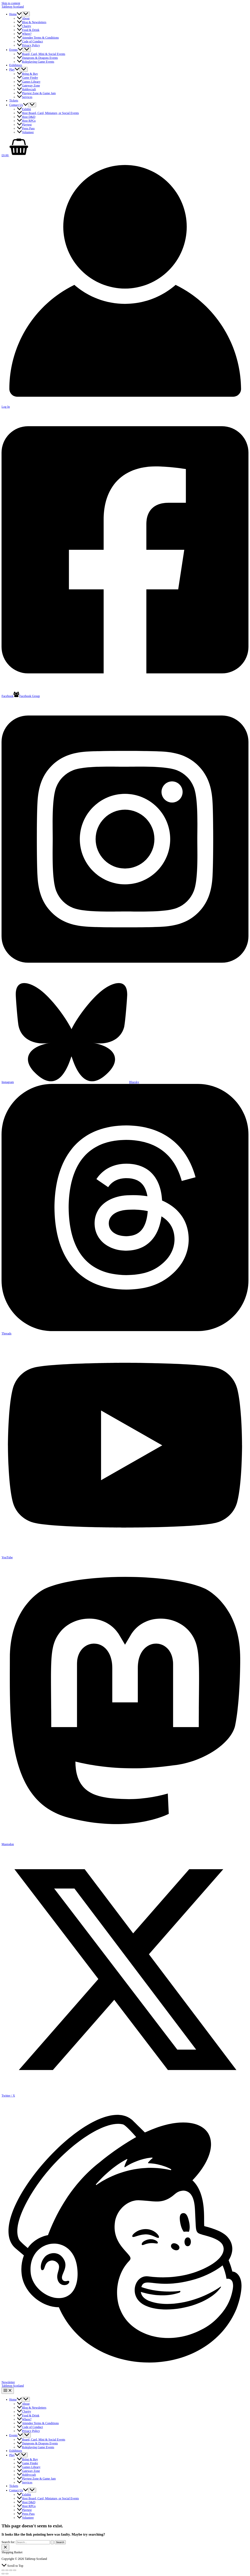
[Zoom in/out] (3, 2570)
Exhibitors (15, 65)
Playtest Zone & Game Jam (36, 93)
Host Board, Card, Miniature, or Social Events (48, 113)
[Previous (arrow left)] (3, 2573)
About (23, 18)
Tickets (13, 100)
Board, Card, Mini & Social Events (41, 54)
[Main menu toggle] (8, 2390)
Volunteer (25, 132)
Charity (24, 26)
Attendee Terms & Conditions (38, 37)
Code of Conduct (30, 41)
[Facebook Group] (26, 696)
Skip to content (11, 3)
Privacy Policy (28, 45)
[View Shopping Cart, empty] (125, 147)
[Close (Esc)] (14, 2570)
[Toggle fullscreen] (6, 2570)
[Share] (10, 2570)
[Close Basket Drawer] (5, 2547)
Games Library (28, 81)
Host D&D (26, 116)
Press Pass (26, 128)
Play (14, 69)
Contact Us (18, 105)
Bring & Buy (27, 73)
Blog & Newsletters (31, 22)
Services (24, 97)
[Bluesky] (76, 1082)
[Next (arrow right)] (6, 2573)
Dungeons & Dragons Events (37, 57)
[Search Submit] (52, 2542)
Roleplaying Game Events (35, 61)
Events (16, 49)
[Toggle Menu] (26, 14)
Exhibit (24, 109)
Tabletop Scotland (13, 6)
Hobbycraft (26, 89)
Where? (24, 33)
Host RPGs (26, 120)
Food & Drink (28, 30)
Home (15, 14)
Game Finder (27, 77)
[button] (19, 14)
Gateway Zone (28, 85)
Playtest (24, 124)
